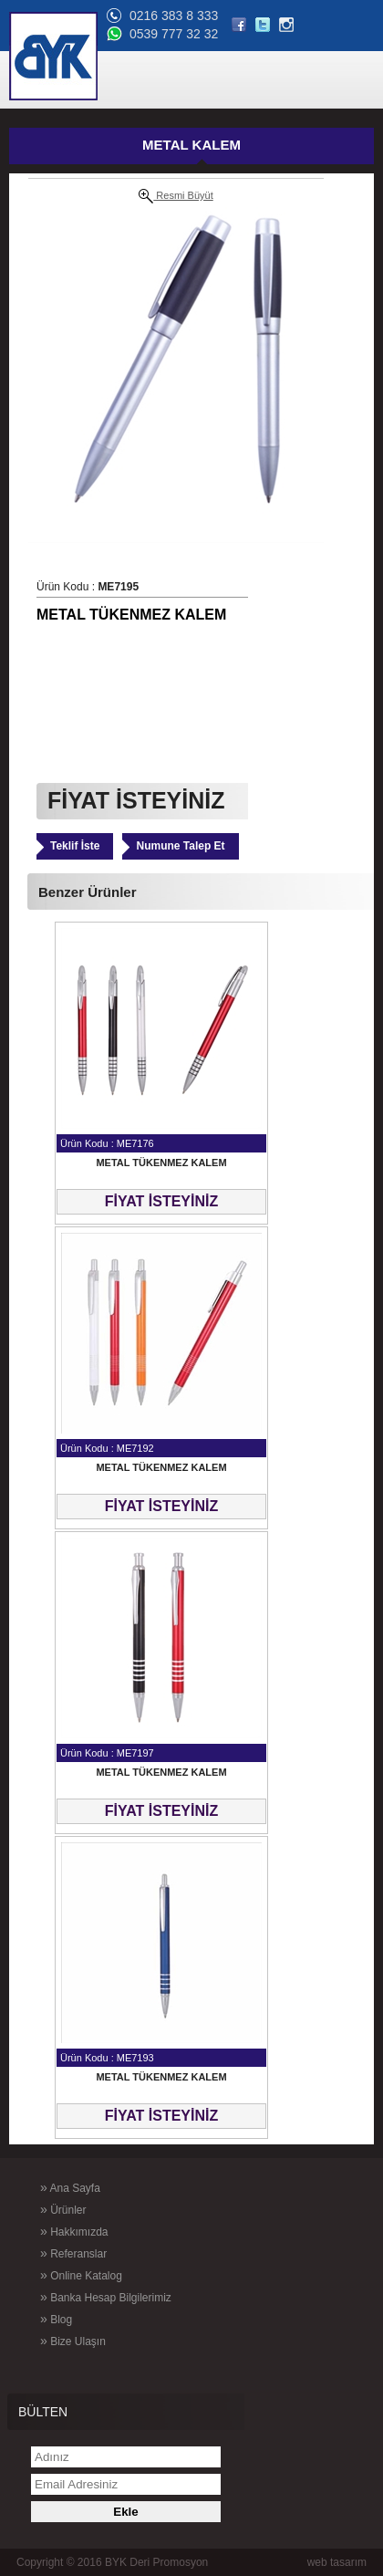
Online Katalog (81, 2275)
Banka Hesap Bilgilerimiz (105, 2296)
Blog (56, 2318)
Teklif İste (74, 846)
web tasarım (337, 2562)
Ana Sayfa (70, 2187)
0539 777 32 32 (173, 33)
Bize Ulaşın (73, 2340)
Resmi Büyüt (175, 196)
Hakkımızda (74, 2231)
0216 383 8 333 (173, 15)
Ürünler (63, 2209)
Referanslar (73, 2253)
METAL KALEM (191, 144)
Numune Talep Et (180, 846)
